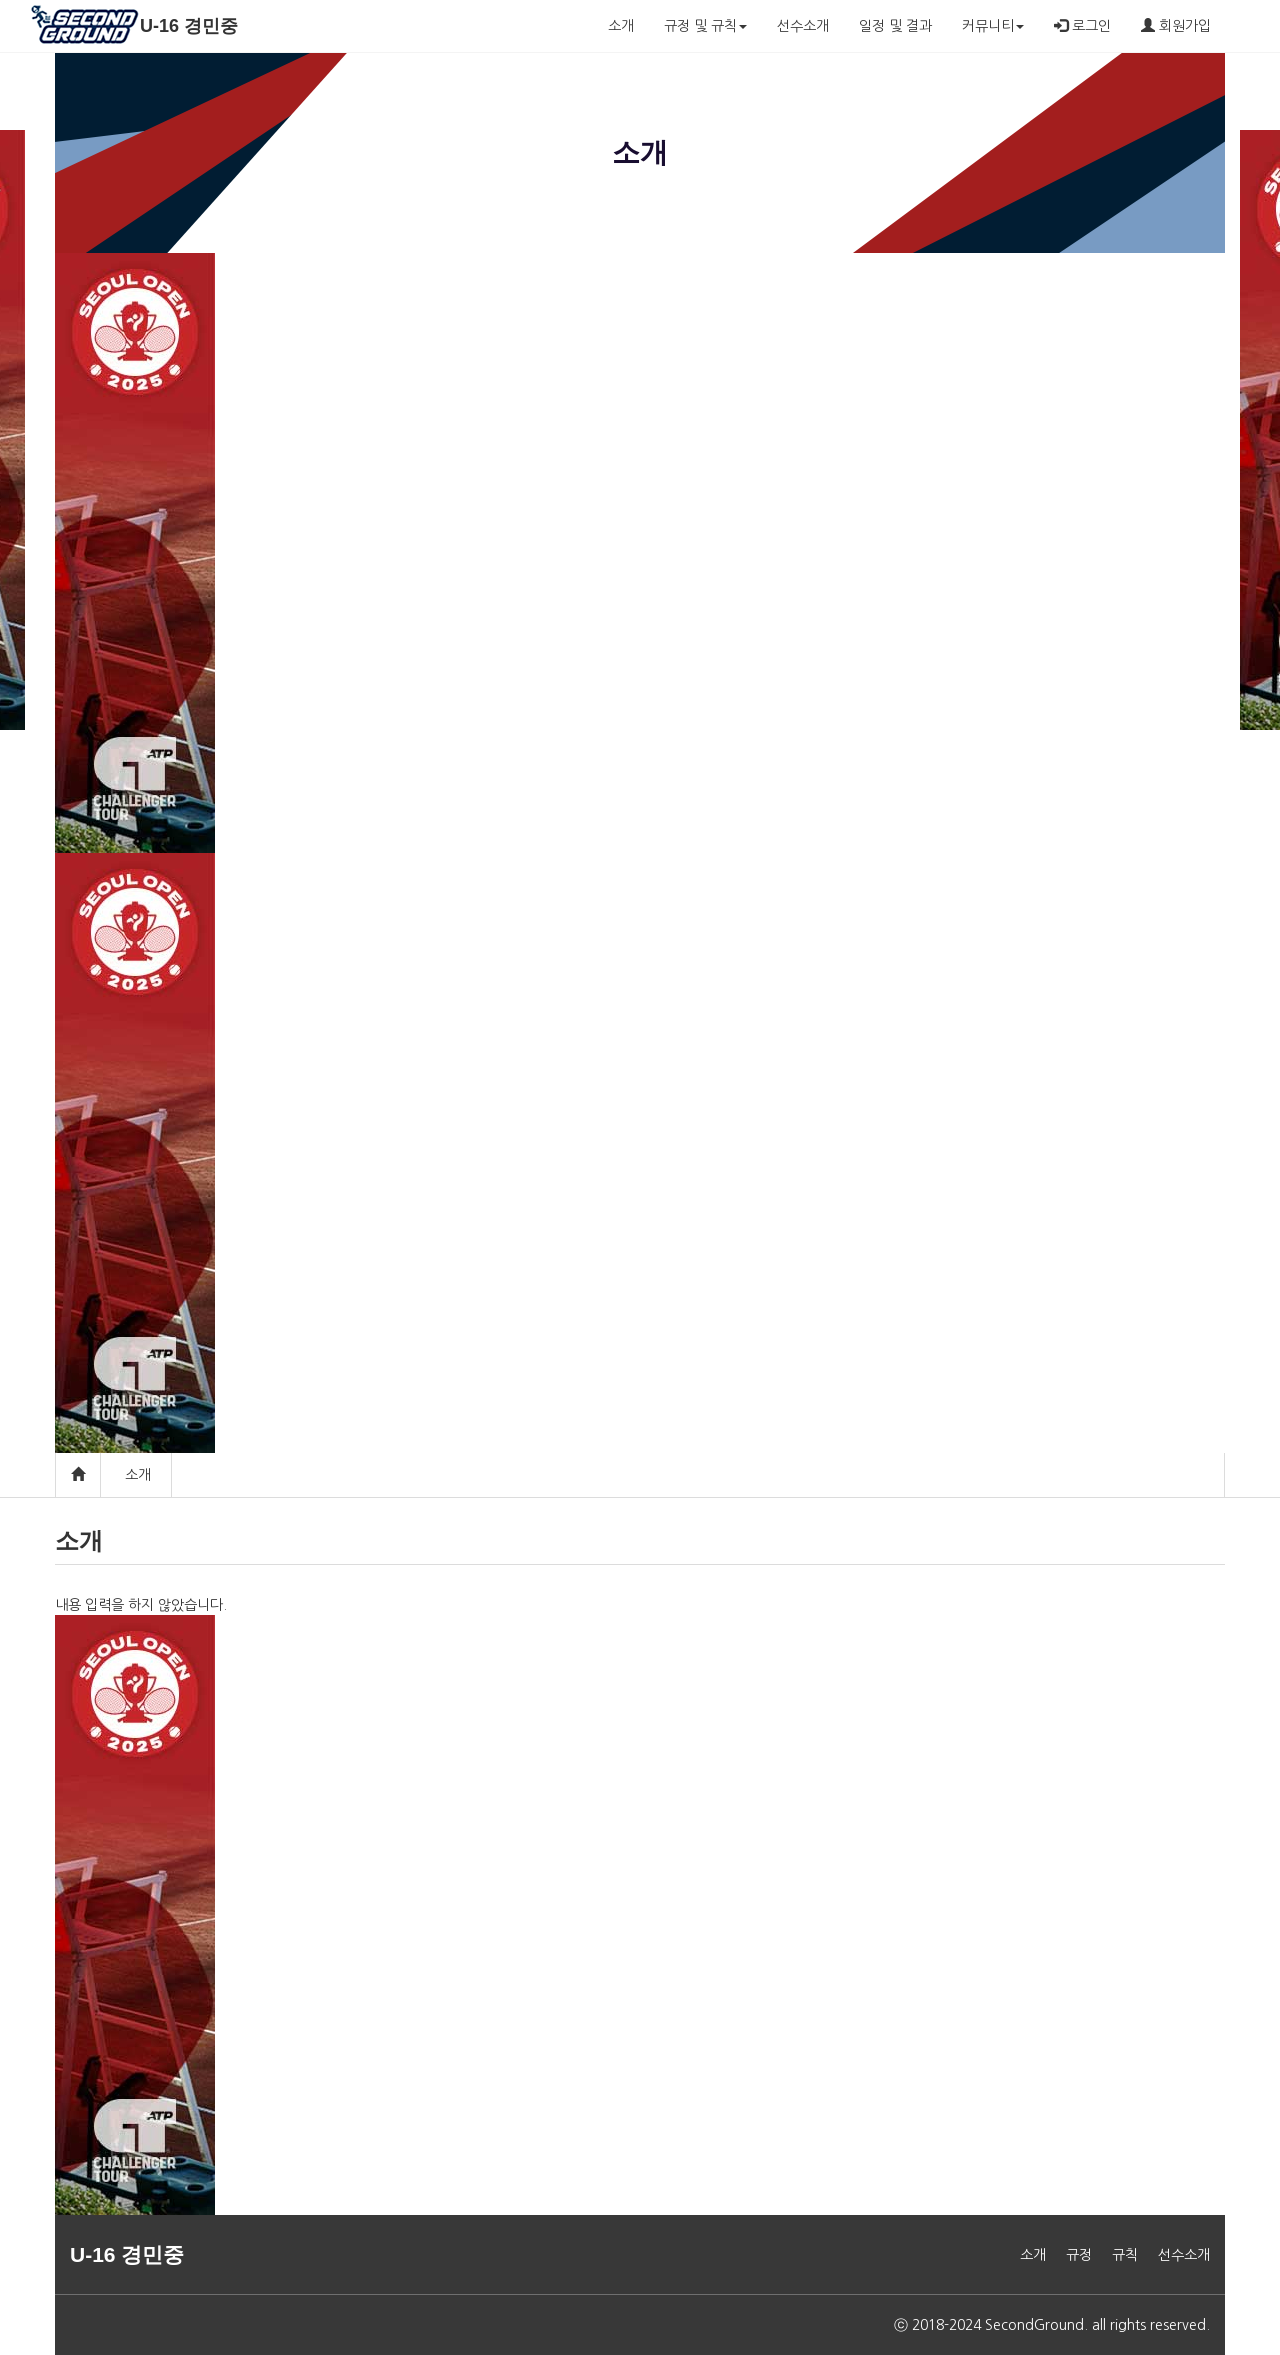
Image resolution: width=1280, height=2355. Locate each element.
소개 (621, 26)
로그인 (1082, 25)
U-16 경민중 (189, 26)
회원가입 (1176, 25)
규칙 (1125, 2255)
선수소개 (803, 26)
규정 (1079, 2255)
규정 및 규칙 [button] (705, 26)
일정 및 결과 (895, 26)
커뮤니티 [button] (993, 26)
